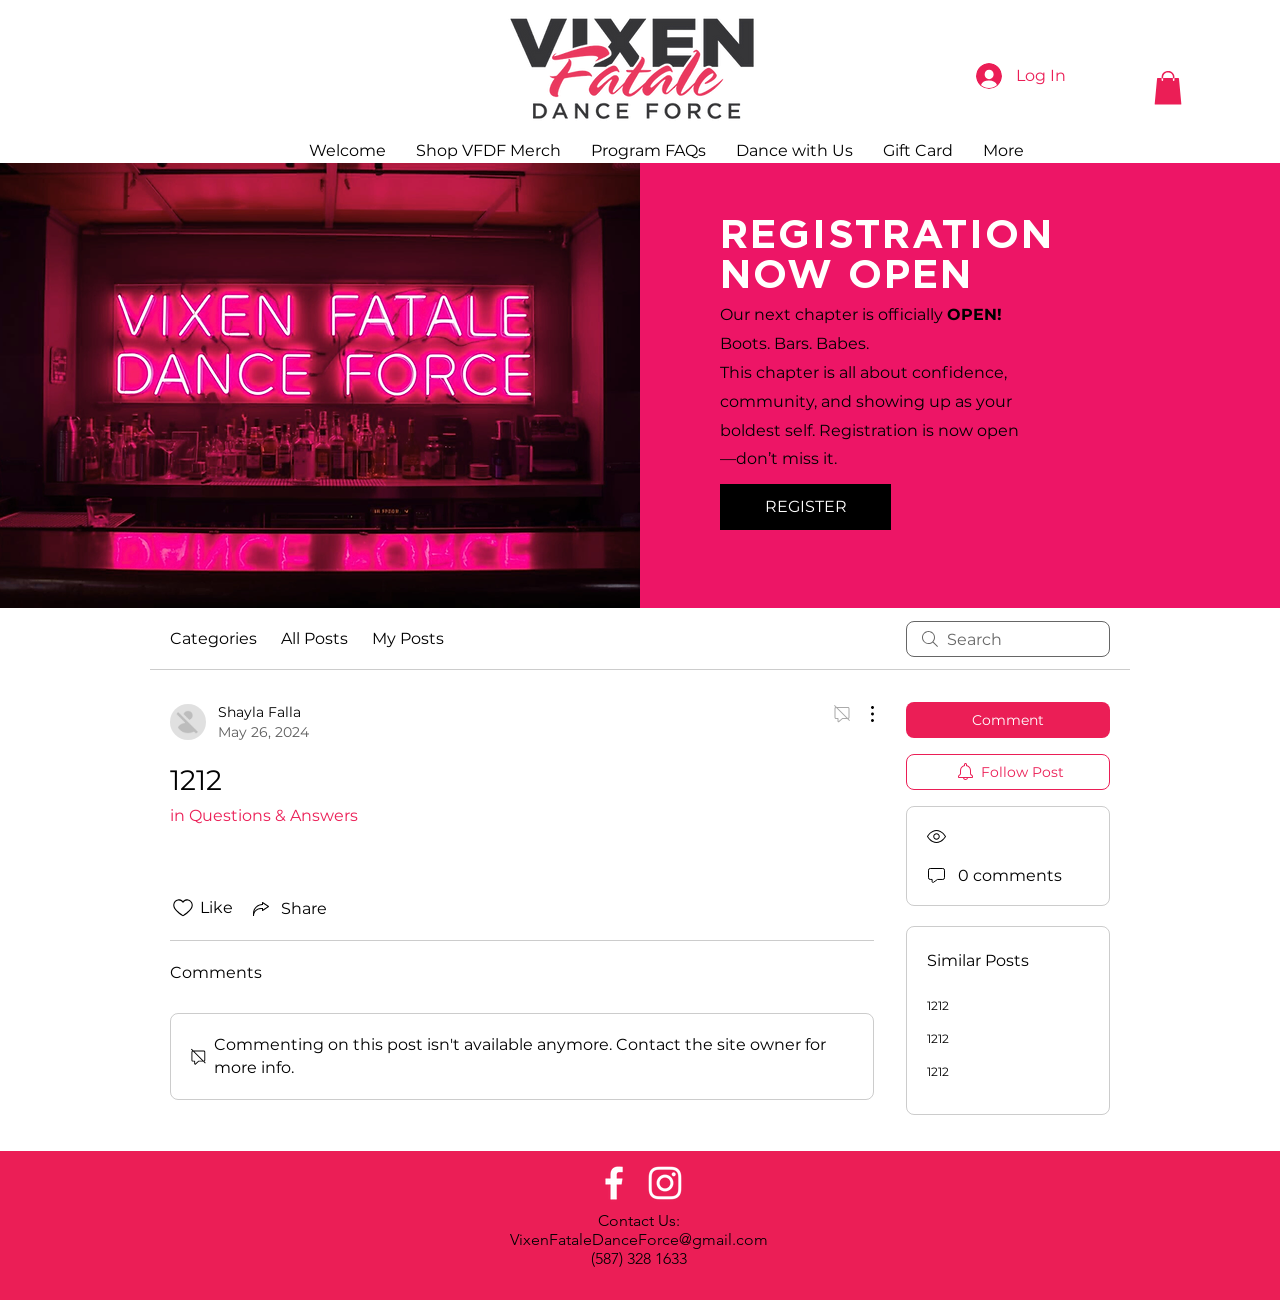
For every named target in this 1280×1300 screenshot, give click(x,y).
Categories (213, 638)
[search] (1008, 639)
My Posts (408, 638)
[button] (1168, 87)
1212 (938, 1005)
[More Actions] (862, 714)
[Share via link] (288, 908)
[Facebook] (614, 1183)
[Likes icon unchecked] (183, 908)
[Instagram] (665, 1183)
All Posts (314, 638)
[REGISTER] (805, 507)
